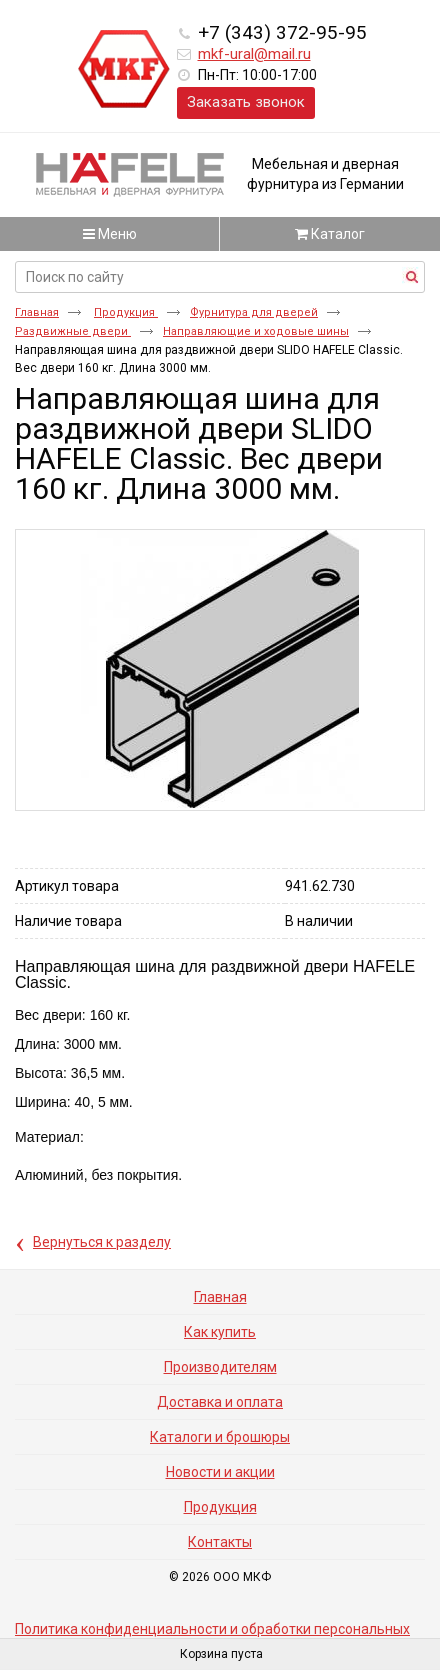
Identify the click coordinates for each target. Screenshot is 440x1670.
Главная (37, 312)
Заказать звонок (246, 102)
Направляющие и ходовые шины (256, 331)
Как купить (220, 1332)
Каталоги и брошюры (220, 1437)
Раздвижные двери (73, 331)
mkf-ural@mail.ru (254, 54)
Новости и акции (220, 1472)
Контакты (220, 1542)
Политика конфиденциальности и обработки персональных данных (212, 1636)
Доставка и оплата (220, 1402)
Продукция (126, 312)
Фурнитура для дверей (254, 312)
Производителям (220, 1367)
